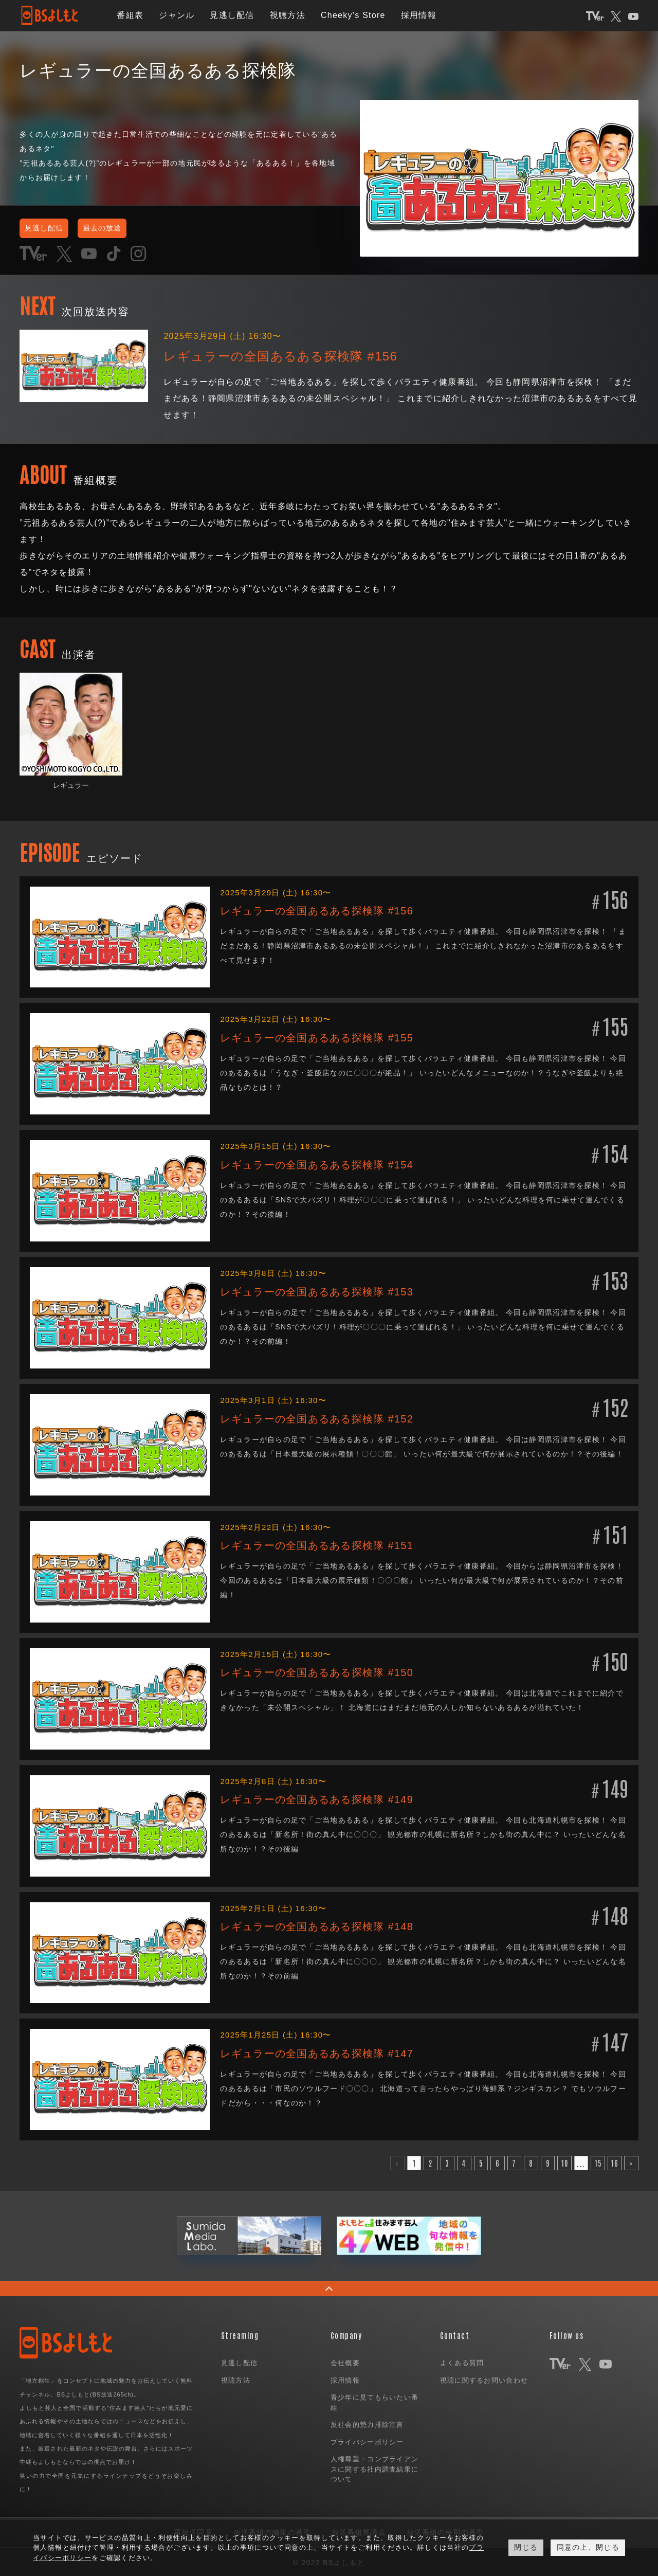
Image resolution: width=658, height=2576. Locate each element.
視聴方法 (287, 15)
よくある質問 (462, 2361)
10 (565, 2161)
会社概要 (345, 2361)
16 (615, 2161)
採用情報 (418, 15)
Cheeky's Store (353, 15)
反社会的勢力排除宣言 (367, 2423)
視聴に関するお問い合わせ (484, 2378)
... (581, 2161)
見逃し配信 (232, 15)
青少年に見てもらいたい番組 (374, 2401)
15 (598, 2161)
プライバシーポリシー (367, 2440)
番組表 (130, 15)
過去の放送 (125, 227)
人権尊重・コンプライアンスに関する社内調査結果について (374, 2467)
